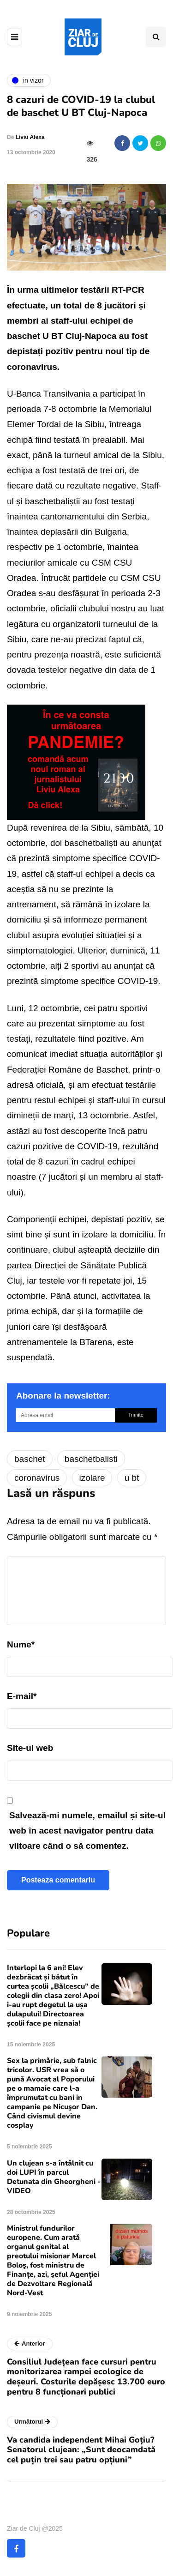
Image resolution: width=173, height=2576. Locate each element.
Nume (21, 1644)
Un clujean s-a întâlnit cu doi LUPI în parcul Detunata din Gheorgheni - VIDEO (54, 2177)
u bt (132, 1478)
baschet (29, 1459)
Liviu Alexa (30, 137)
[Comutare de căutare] (156, 37)
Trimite (135, 1415)
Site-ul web (30, 1748)
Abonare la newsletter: (63, 1395)
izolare (92, 1478)
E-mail (21, 1696)
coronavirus (37, 1478)
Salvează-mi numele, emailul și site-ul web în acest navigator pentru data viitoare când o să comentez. (87, 1830)
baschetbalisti (91, 1459)
